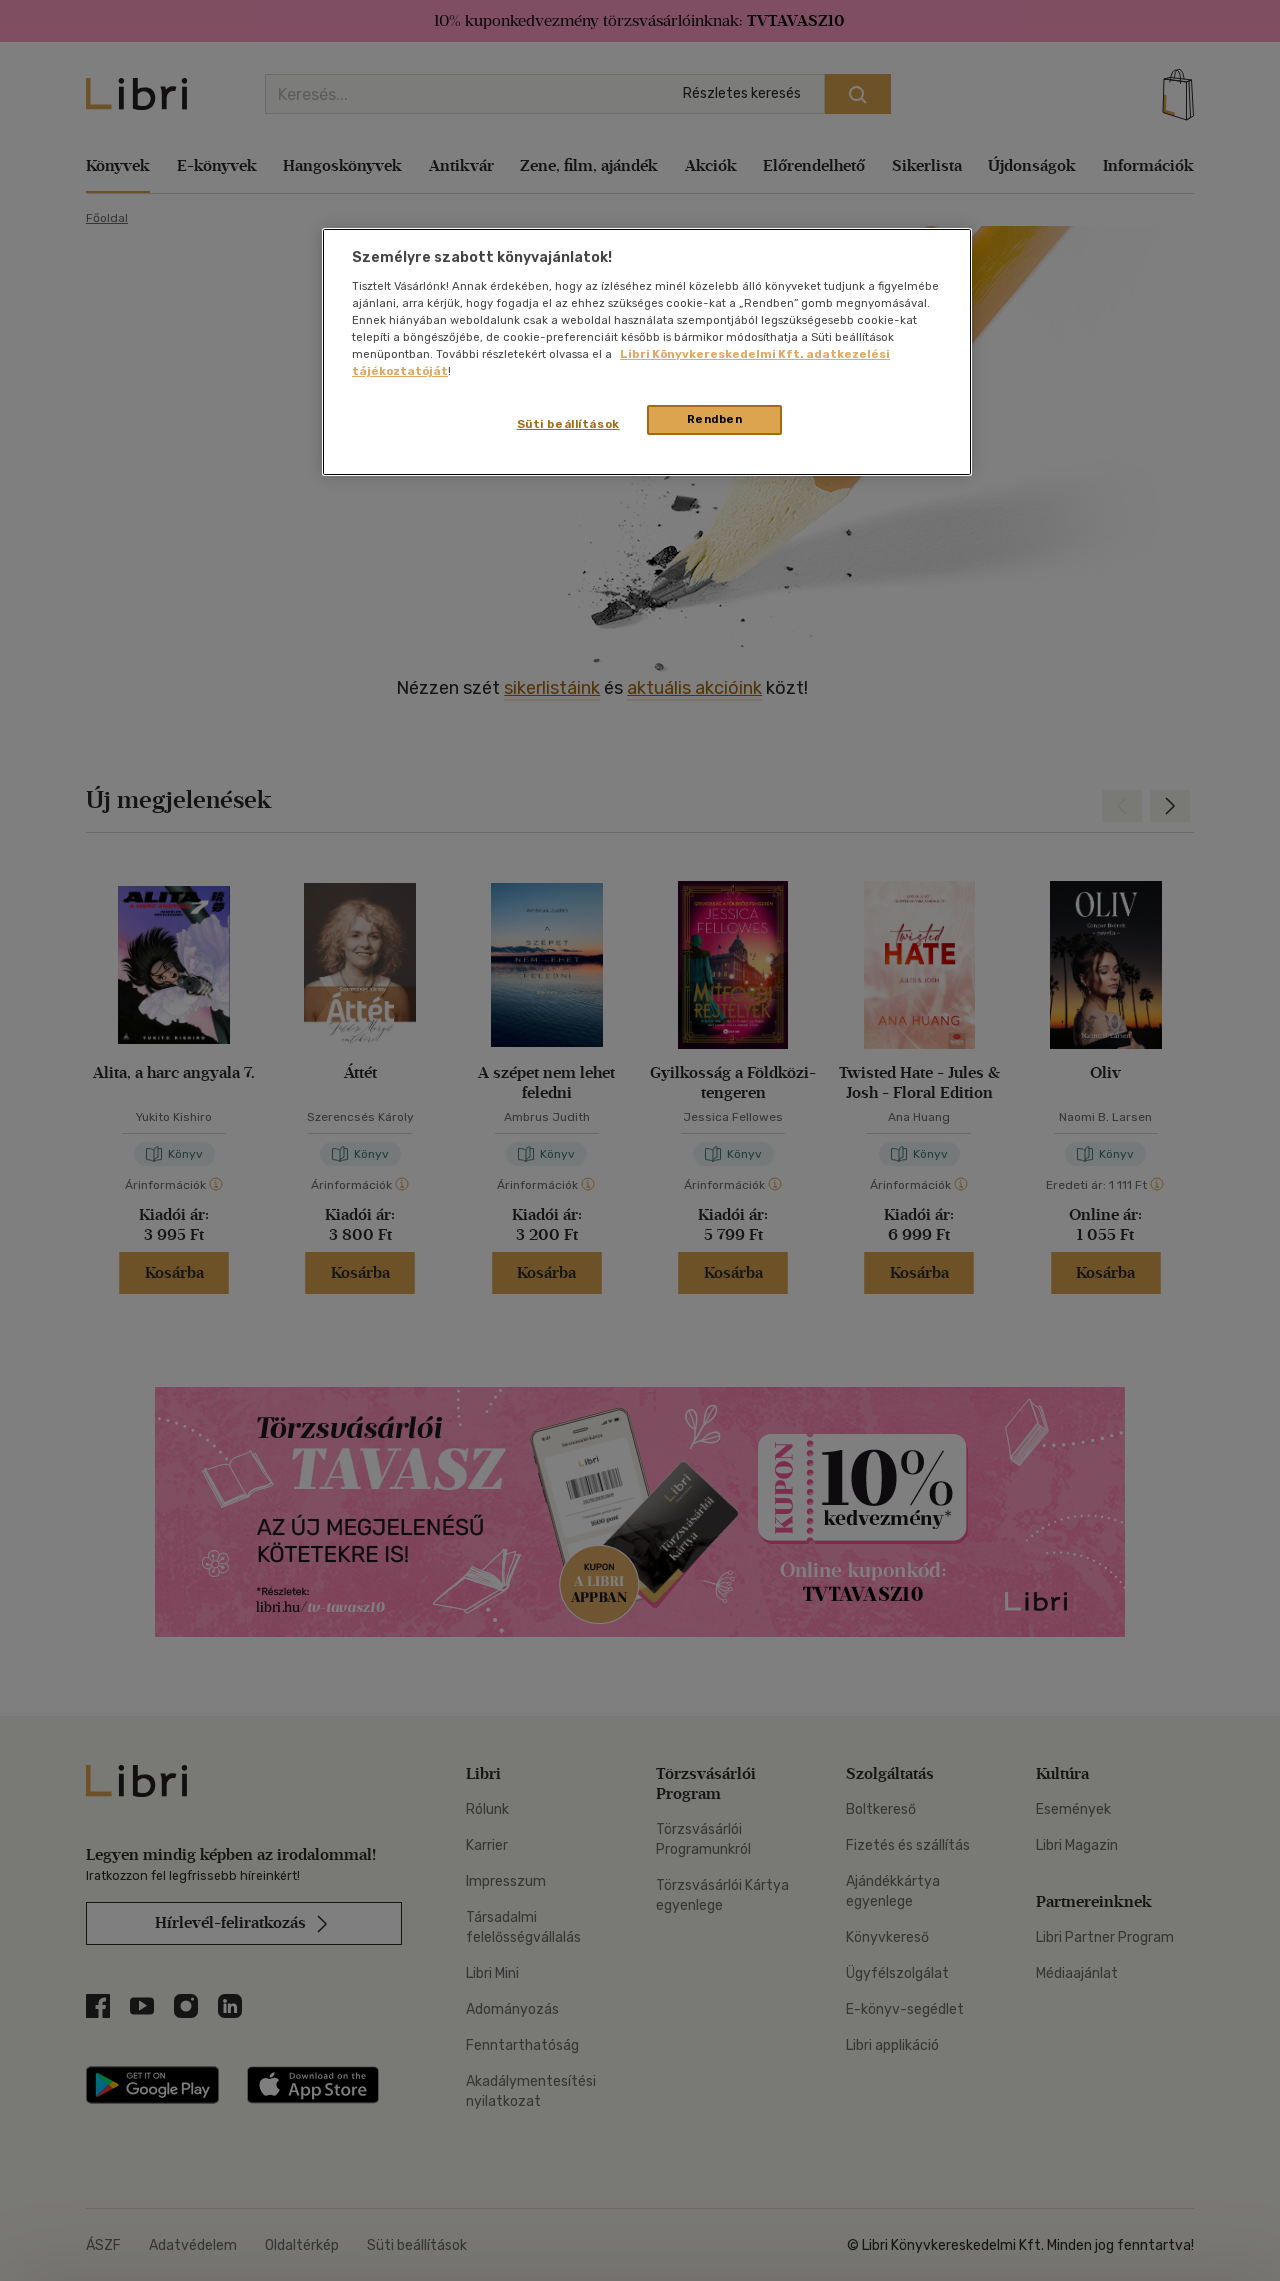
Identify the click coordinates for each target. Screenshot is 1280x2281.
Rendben (715, 419)
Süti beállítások (568, 424)
